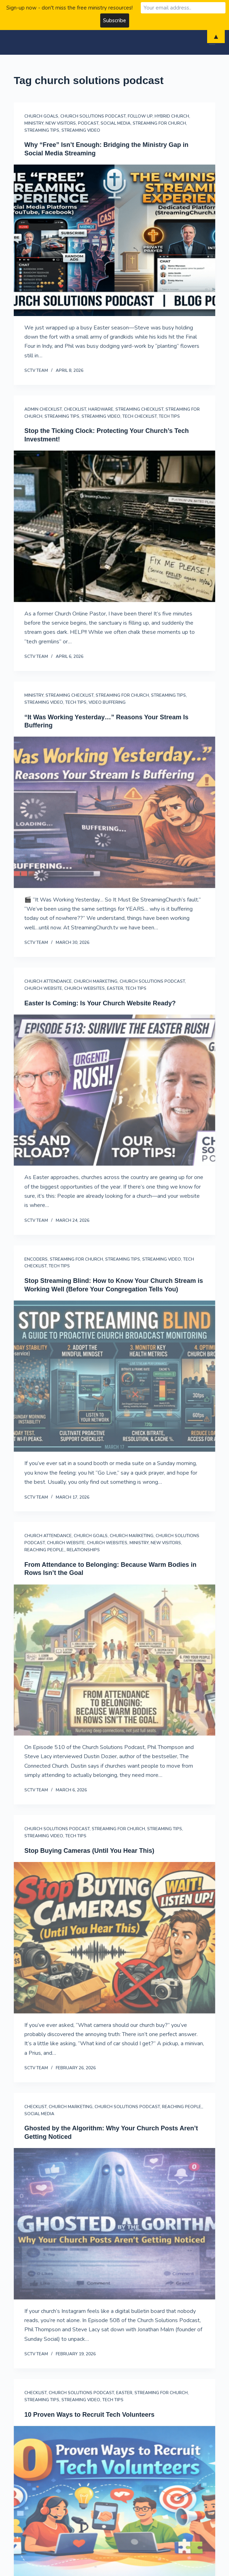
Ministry (33, 123)
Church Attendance (48, 981)
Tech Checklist (139, 416)
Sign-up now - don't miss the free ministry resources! (69, 7)
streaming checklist (139, 409)
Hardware (100, 409)
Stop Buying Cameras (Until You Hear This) (89, 1850)
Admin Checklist (43, 409)
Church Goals (41, 116)
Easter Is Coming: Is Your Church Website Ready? (100, 1003)
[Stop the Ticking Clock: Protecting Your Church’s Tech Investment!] (114, 526)
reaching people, (44, 1550)
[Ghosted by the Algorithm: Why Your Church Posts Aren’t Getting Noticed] (114, 2223)
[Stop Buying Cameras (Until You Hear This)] (114, 1937)
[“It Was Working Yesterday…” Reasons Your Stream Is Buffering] (114, 812)
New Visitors (61, 123)
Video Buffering (107, 702)
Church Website (43, 988)
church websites (84, 988)
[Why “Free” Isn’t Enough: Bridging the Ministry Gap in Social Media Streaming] (114, 240)
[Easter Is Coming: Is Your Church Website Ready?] (114, 1090)
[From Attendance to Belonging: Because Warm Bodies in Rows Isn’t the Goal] (114, 1660)
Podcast (88, 123)
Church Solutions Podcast (93, 116)
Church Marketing (95, 981)
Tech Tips (169, 416)
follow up (140, 116)
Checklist (75, 409)
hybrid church (172, 116)
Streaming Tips (41, 130)
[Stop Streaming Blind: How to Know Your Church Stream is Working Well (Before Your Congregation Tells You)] (114, 1376)
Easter (115, 988)
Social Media (116, 123)
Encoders (36, 1259)
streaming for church (159, 123)
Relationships (83, 1550)
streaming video (80, 130)
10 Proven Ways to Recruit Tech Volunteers (89, 2414)
